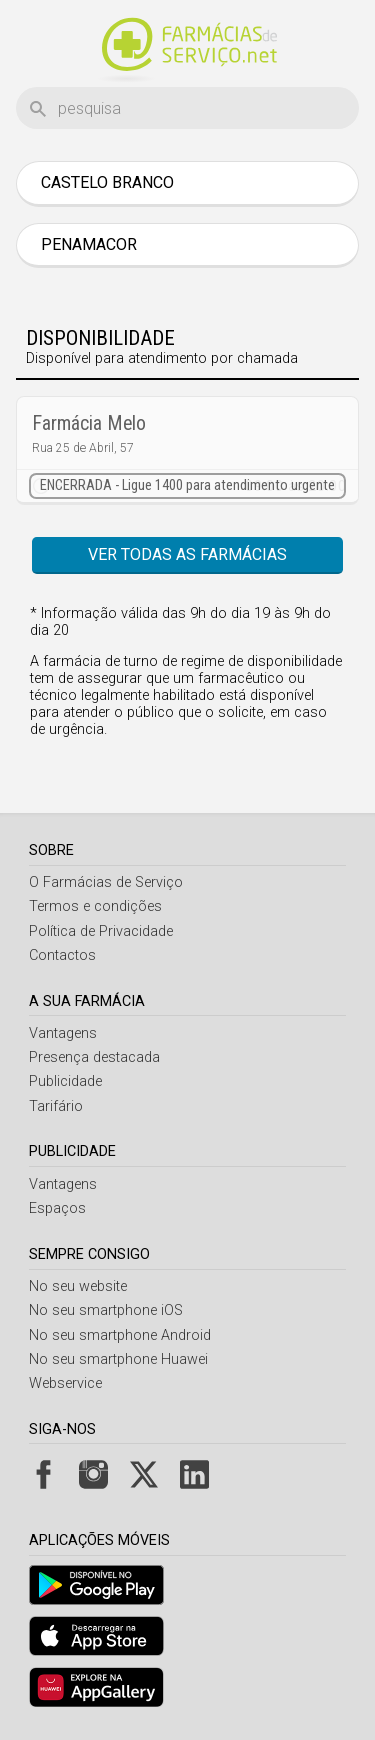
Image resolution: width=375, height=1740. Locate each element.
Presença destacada (94, 1057)
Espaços (57, 1208)
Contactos (62, 955)
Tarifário (56, 1106)
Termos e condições (95, 906)
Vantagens (63, 1033)
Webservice (65, 1383)
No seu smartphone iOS (106, 1310)
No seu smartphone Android (120, 1335)
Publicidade (65, 1081)
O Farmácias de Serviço (106, 882)
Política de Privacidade (101, 931)
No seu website (78, 1286)
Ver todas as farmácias (187, 554)
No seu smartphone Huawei (118, 1359)
